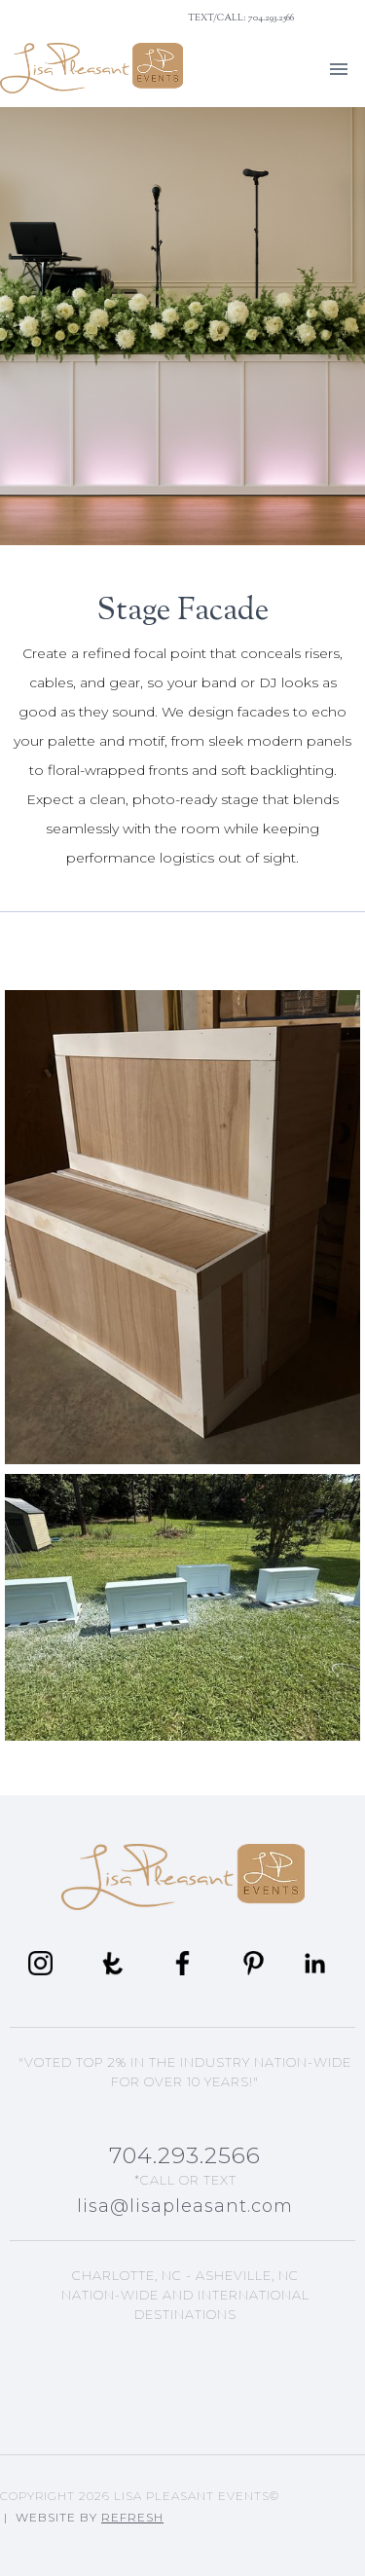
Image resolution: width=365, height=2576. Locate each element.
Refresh (132, 2517)
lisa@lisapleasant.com (185, 2206)
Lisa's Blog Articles (185, 2388)
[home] (91, 68)
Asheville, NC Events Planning (185, 2348)
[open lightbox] (182, 1227)
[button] (338, 68)
